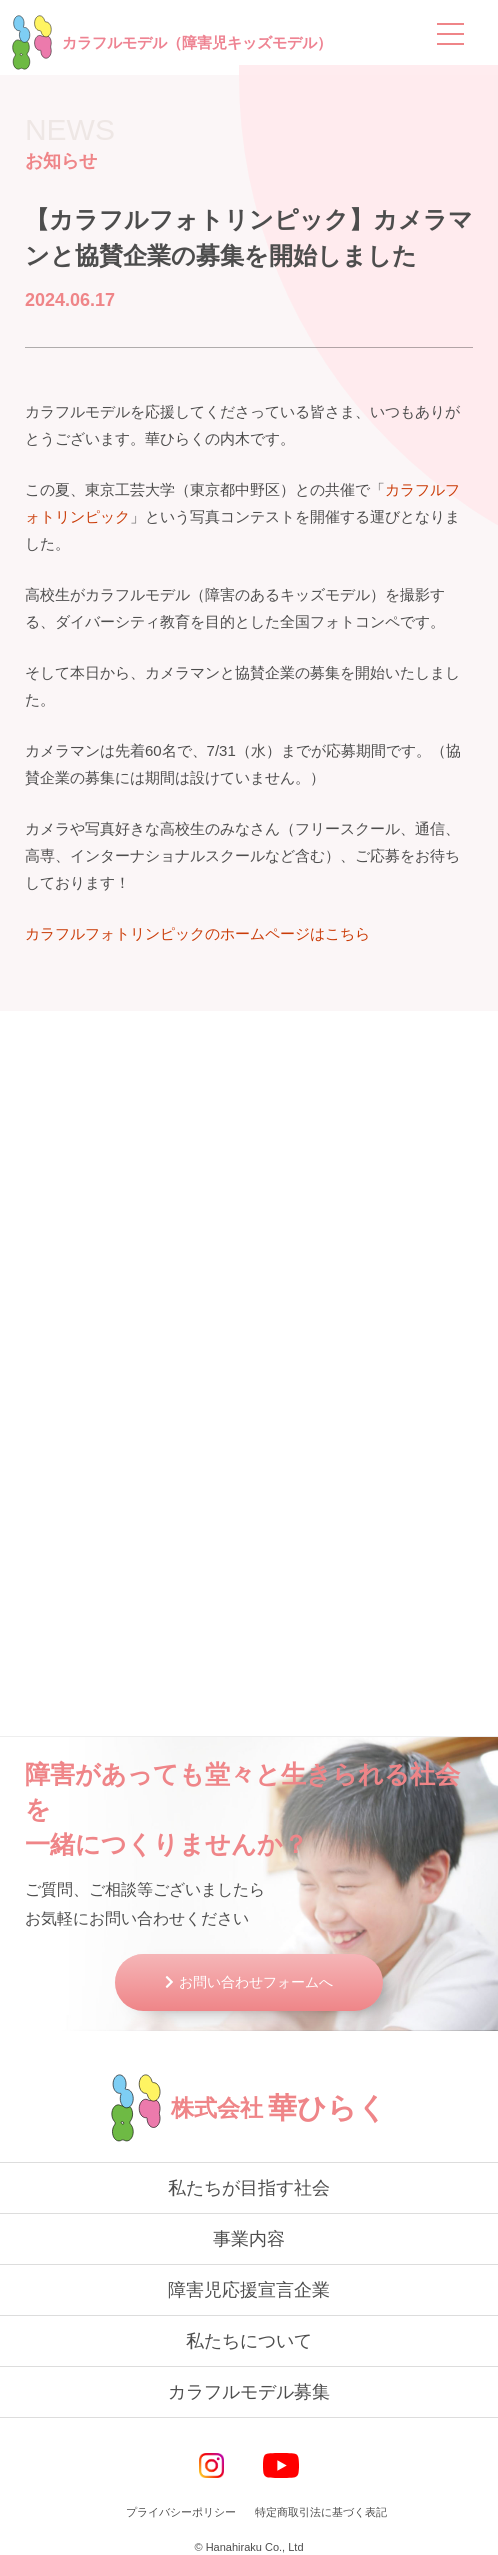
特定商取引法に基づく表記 (321, 2512)
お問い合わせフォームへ (256, 1982)
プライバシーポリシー (181, 2512)
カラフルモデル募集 (249, 2392)
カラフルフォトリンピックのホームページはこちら (197, 933)
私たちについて (249, 2341)
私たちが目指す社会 (249, 2188)
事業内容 (249, 2239)
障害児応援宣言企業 (249, 2290)
